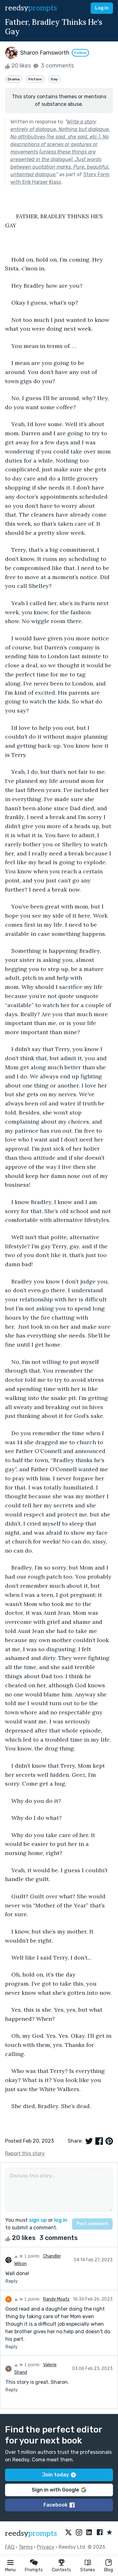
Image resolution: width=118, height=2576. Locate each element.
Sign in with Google (59, 2490)
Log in (102, 8)
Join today (59, 2475)
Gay (54, 79)
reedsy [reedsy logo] (31, 8)
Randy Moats (56, 2299)
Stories (87, 2570)
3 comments (53, 65)
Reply (11, 2281)
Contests (61, 2570)
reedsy (31, 2533)
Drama (14, 79)
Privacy (45, 2547)
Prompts (34, 2570)
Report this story (25, 2153)
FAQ (9, 2547)
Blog (108, 2570)
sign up (38, 2220)
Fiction (35, 79)
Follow (80, 53)
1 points (27, 2256)
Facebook (59, 2505)
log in (60, 2220)
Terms (26, 2547)
